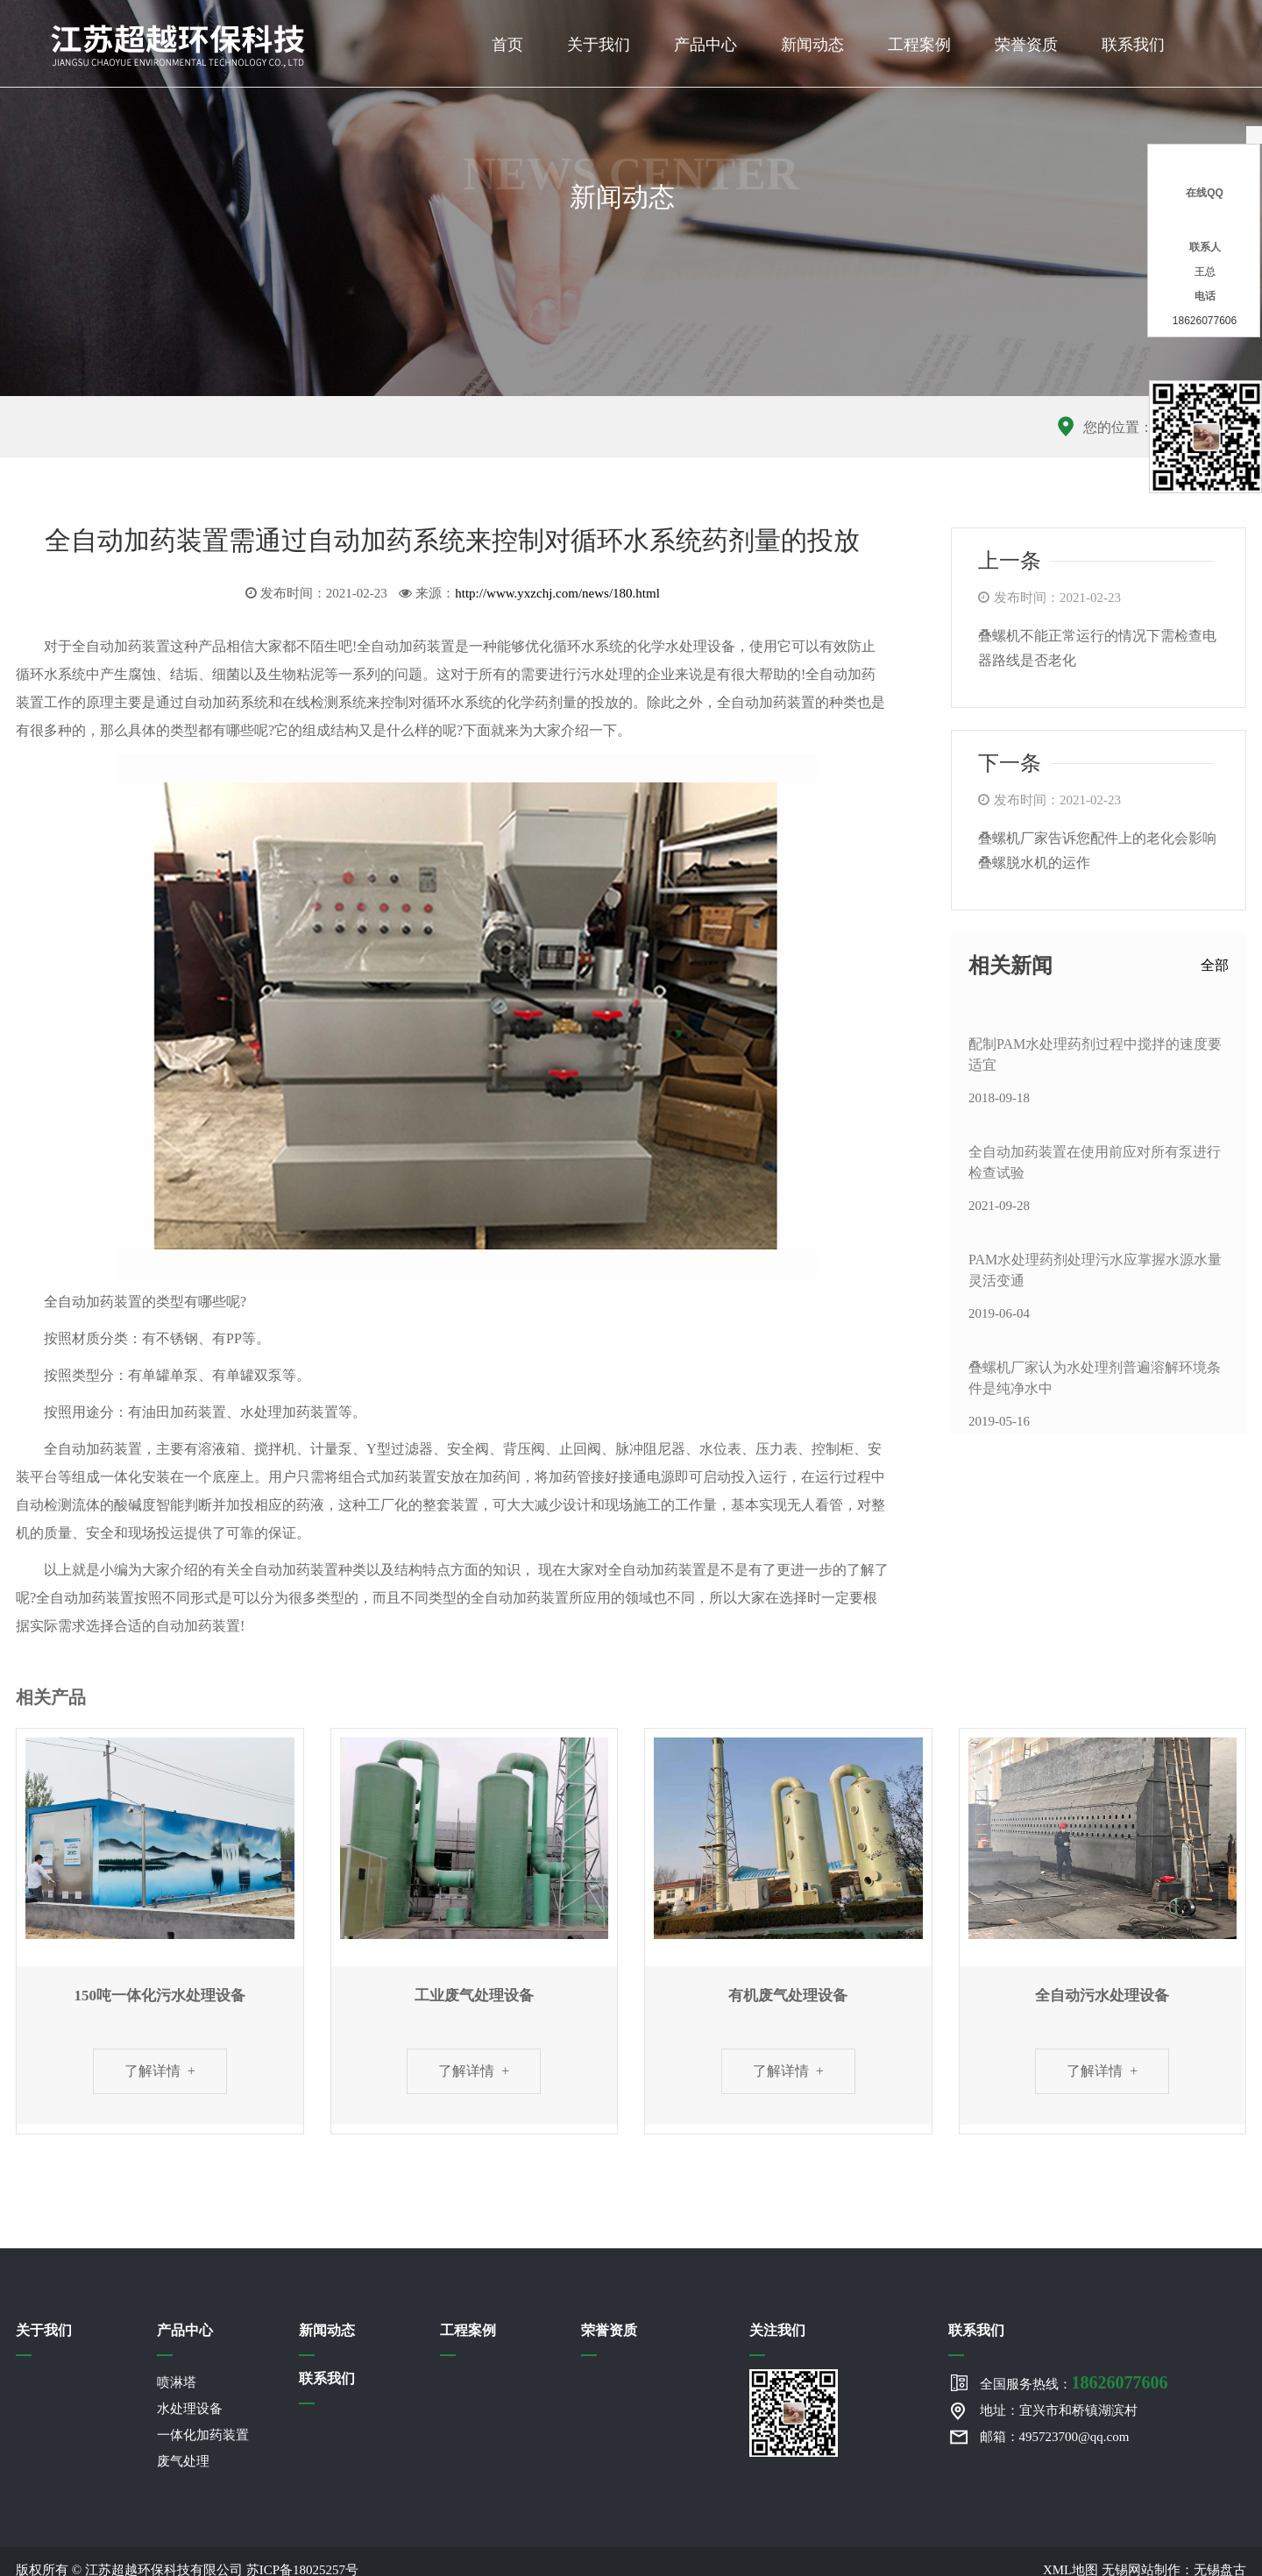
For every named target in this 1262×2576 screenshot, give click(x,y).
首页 (507, 44)
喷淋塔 (176, 2382)
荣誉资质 (1026, 44)
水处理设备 (190, 2409)
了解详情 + (159, 2070)
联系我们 (1133, 44)
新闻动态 (812, 44)
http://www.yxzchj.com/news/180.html (557, 593)
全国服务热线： (1074, 2382)
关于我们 (598, 44)
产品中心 (705, 44)
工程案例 (919, 44)
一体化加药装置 (203, 2435)
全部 (1215, 965)
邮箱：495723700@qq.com (1055, 2437)
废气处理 (183, 2461)
